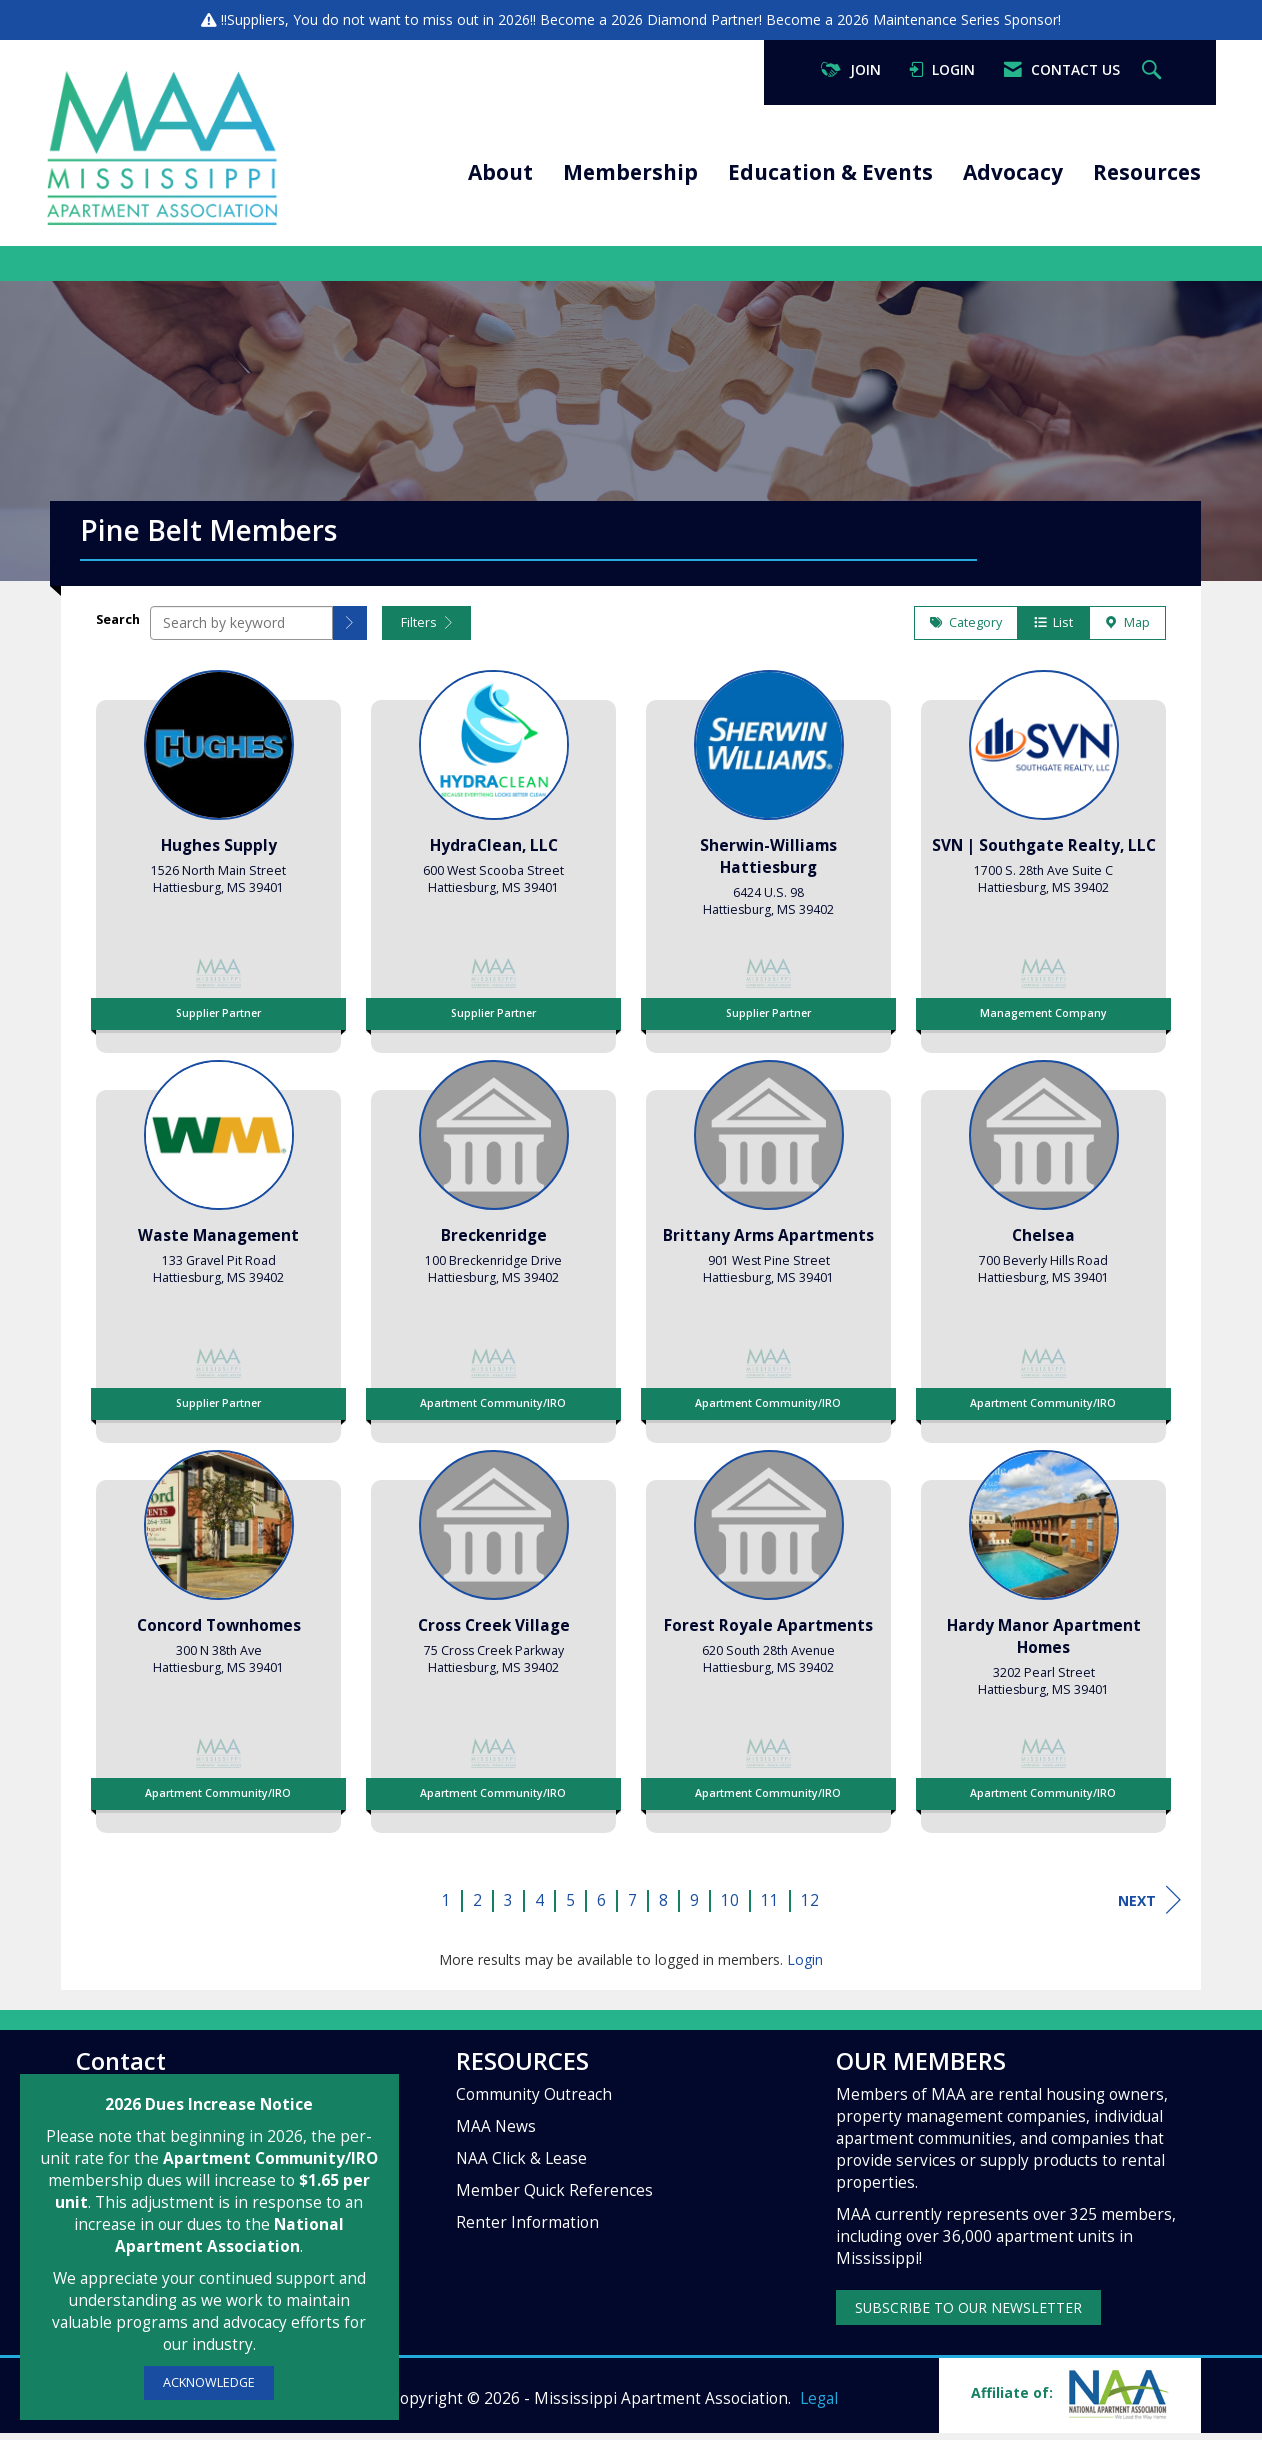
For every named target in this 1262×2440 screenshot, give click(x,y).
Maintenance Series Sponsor (965, 19)
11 (770, 1907)
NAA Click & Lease (521, 2165)
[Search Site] (1154, 70)
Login (805, 1966)
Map (1127, 629)
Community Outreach (534, 2101)
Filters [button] (426, 629)
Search (118, 626)
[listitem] (218, 862)
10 (730, 1907)
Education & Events (830, 172)
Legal (819, 2405)
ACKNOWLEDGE (209, 2382)
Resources (1147, 172)
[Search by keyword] (241, 630)
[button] (350, 630)
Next (1149, 1907)
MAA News (496, 2133)
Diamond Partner (703, 19)
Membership (630, 172)
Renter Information (527, 2229)
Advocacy (1013, 172)
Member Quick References (554, 2197)
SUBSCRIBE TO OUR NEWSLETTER (968, 2314)
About (500, 172)
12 (810, 1907)
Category (966, 629)
